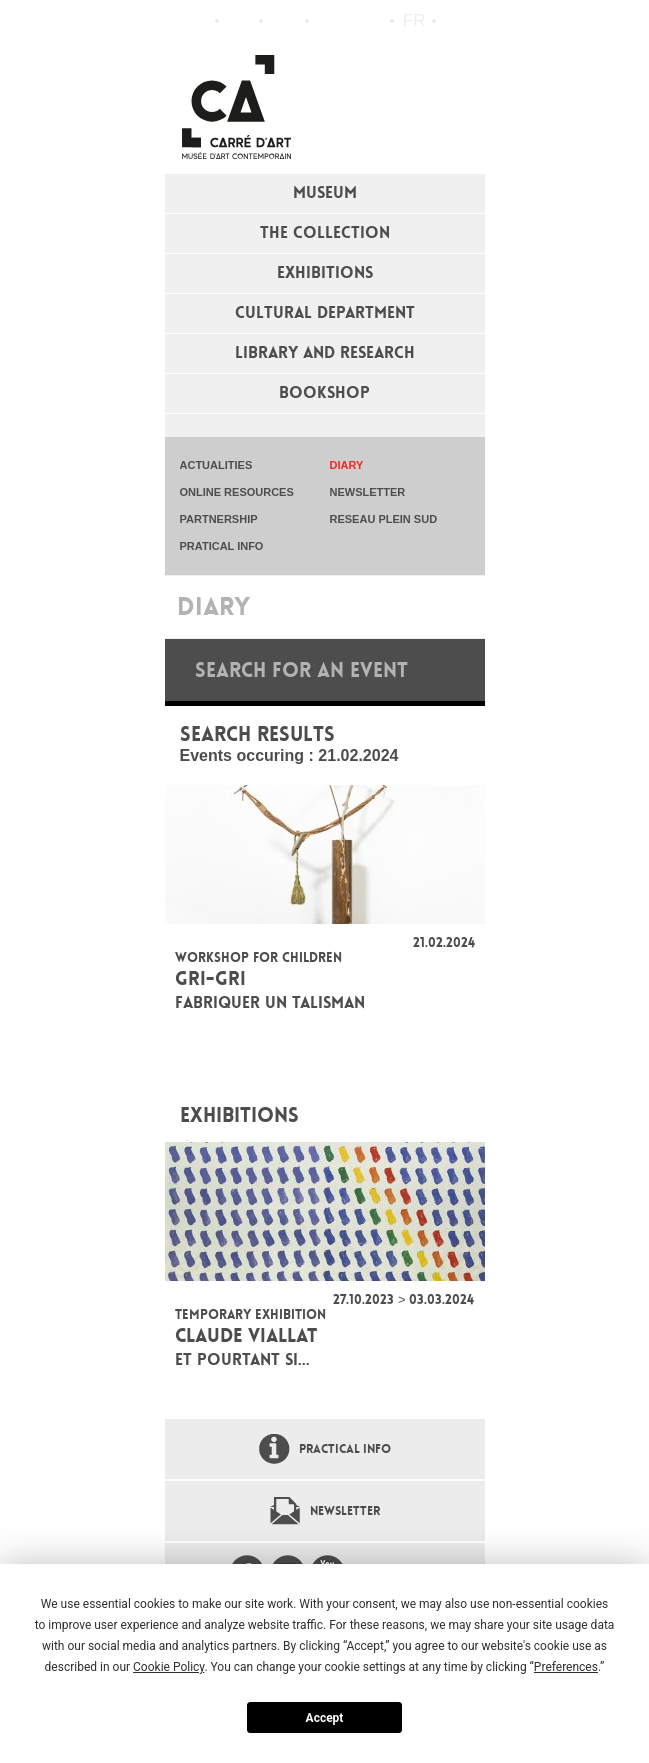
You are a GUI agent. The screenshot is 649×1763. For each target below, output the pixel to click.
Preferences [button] (566, 1667)
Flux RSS (329, 21)
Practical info (284, 21)
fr (414, 20)
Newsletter (345, 1511)
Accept (325, 1718)
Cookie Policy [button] (168, 1667)
